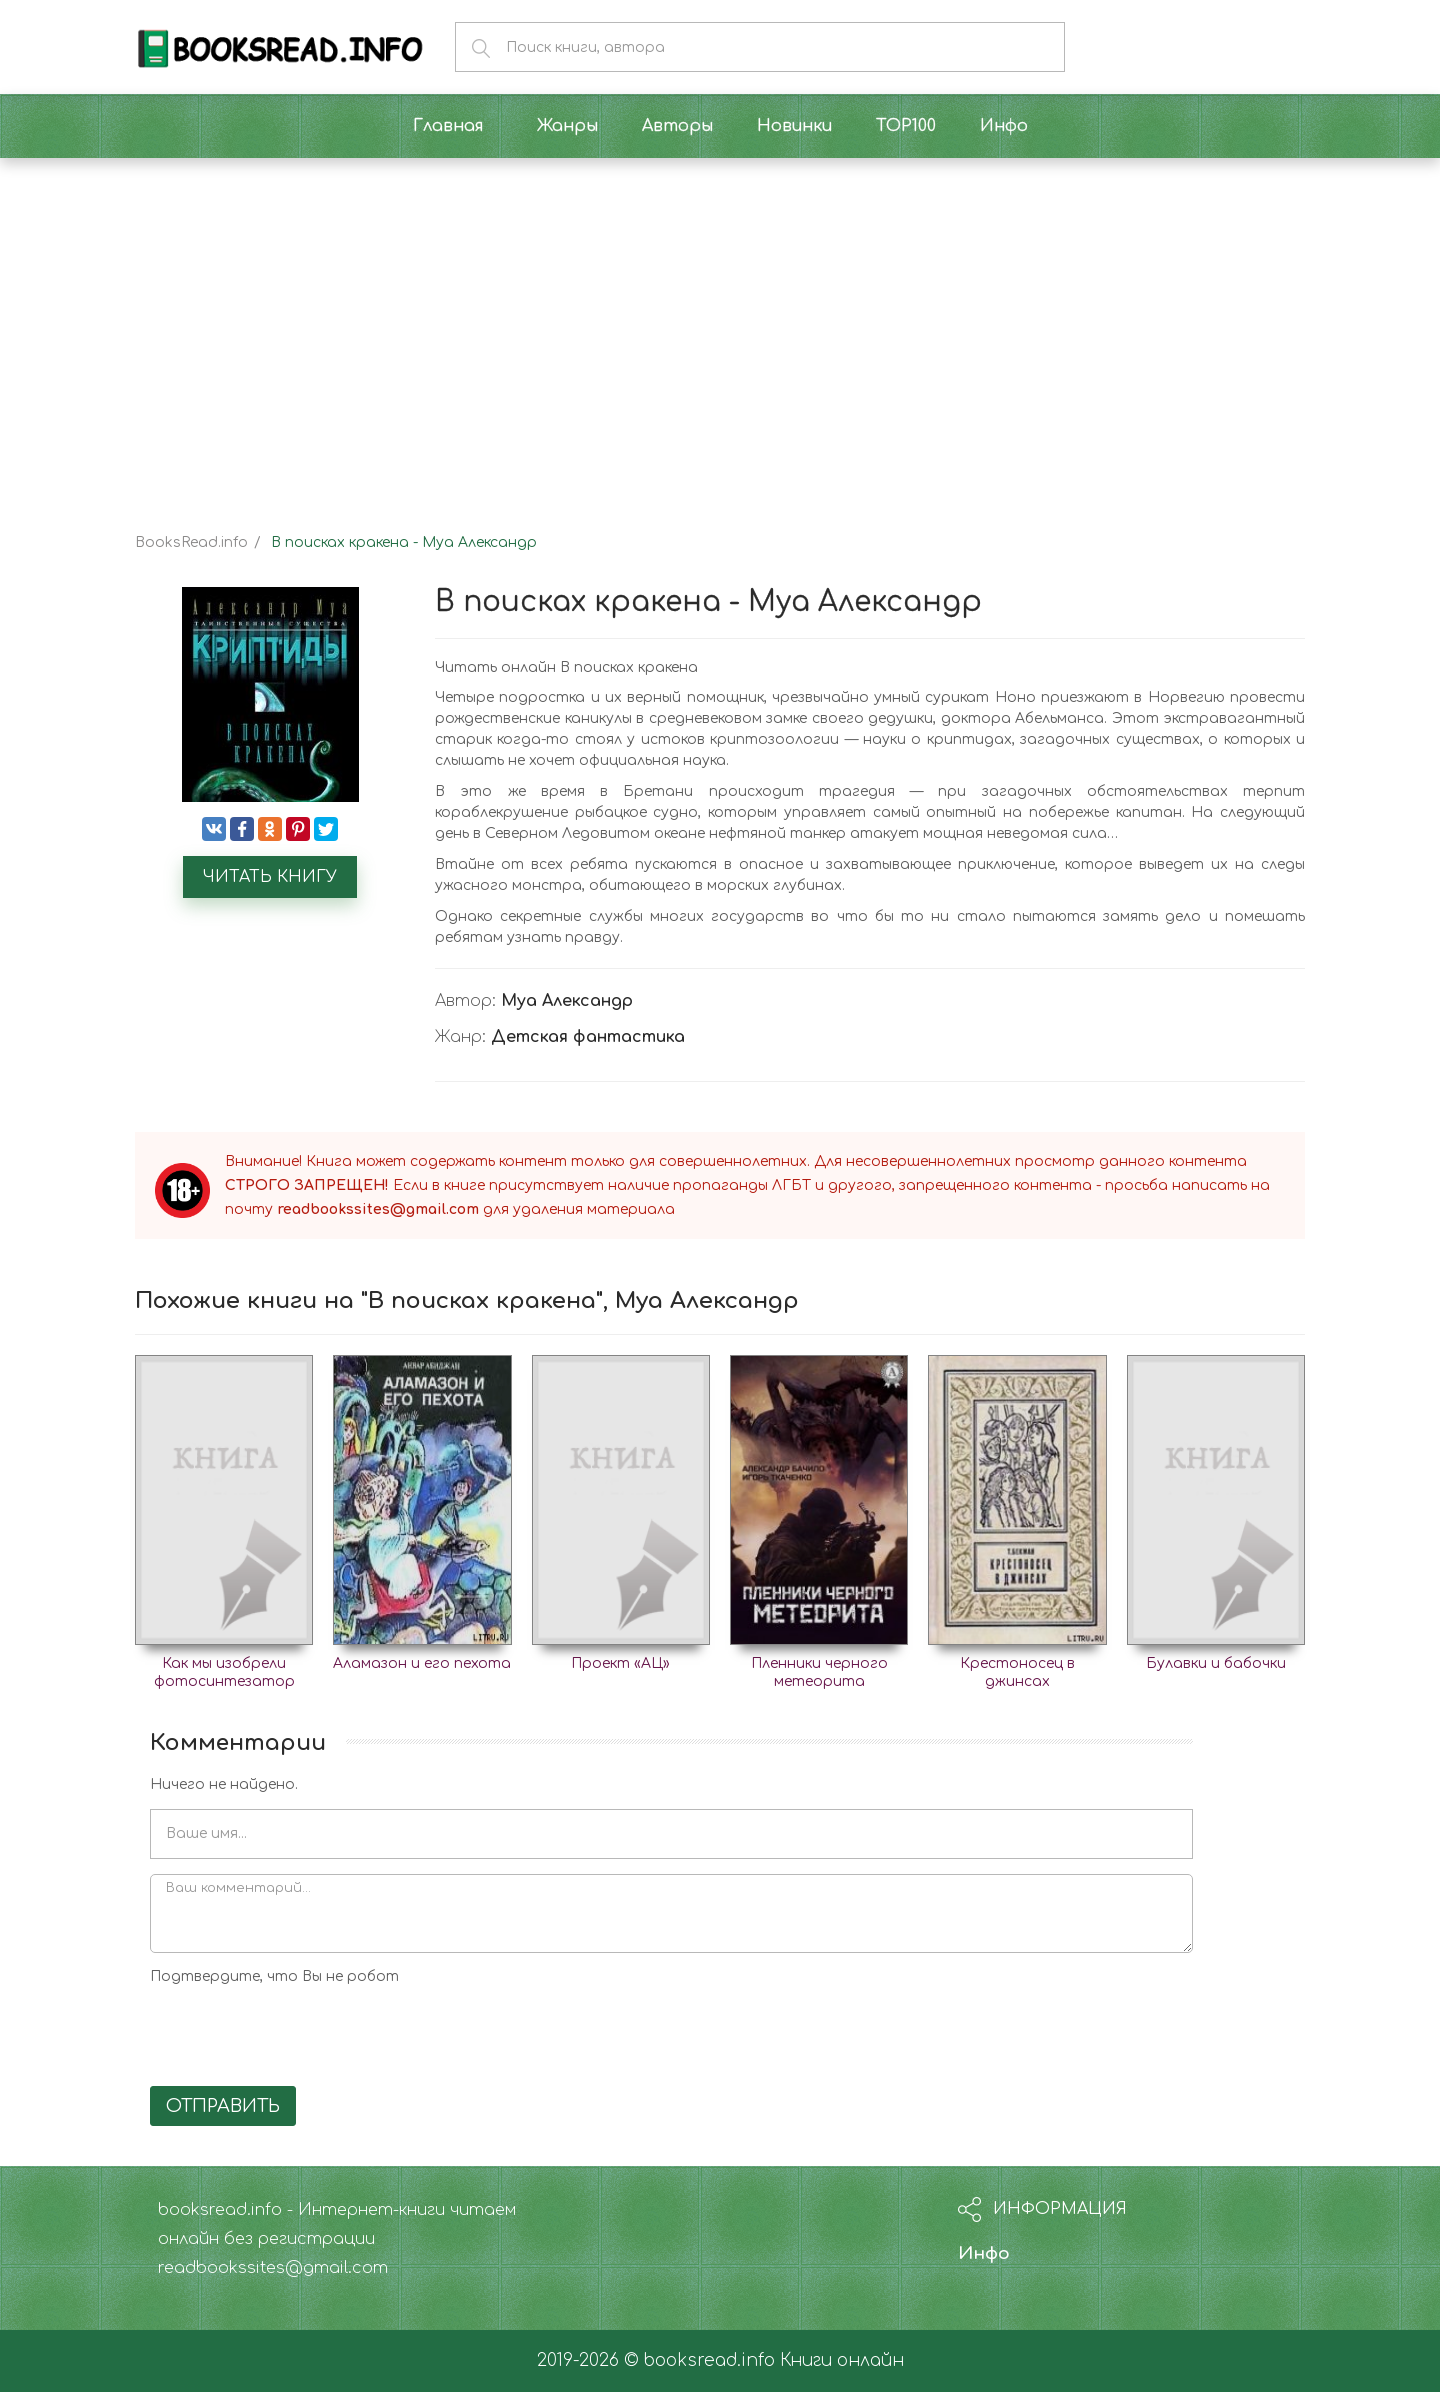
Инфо (984, 2253)
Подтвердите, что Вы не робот (274, 1976)
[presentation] (302, 2032)
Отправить (223, 2106)
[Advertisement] (720, 328)
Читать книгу (270, 877)
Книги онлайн (842, 2360)
